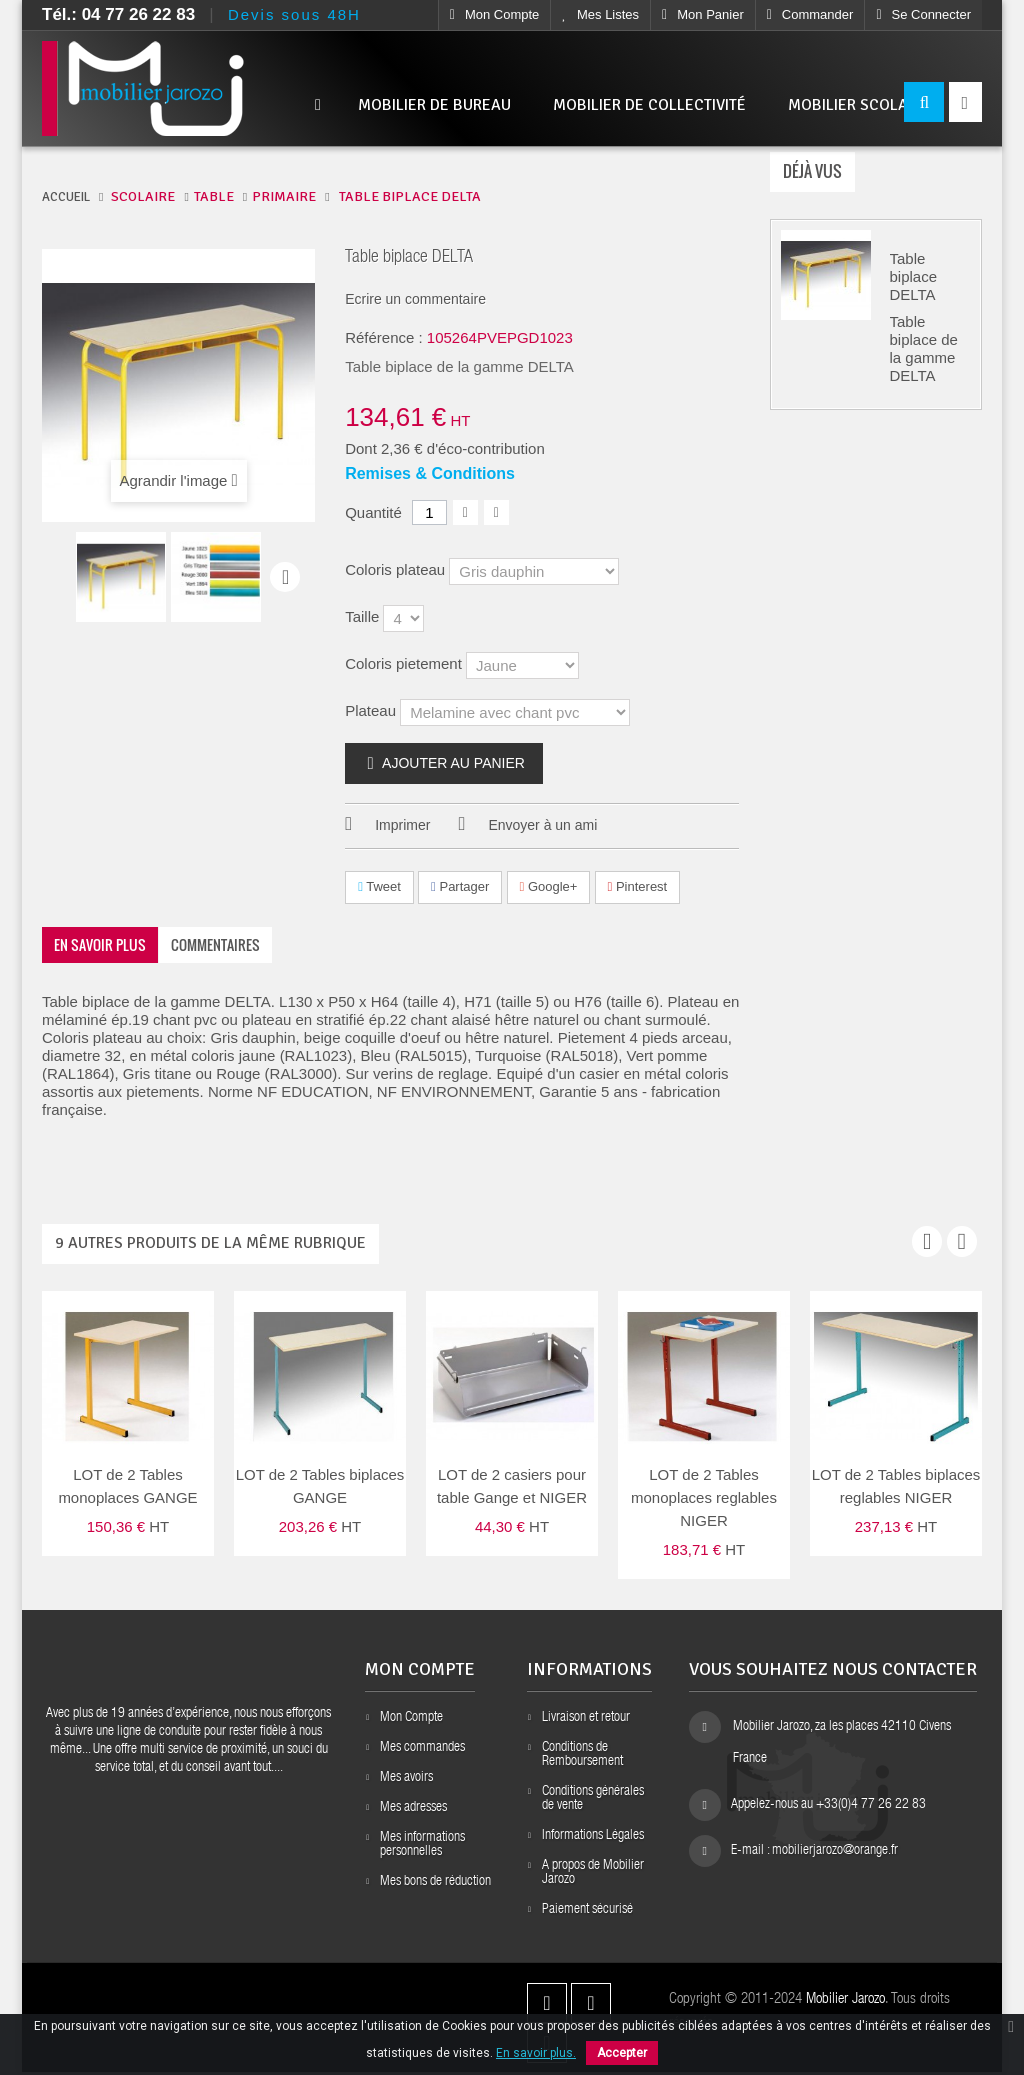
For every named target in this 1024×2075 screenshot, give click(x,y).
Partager (460, 887)
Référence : (384, 337)
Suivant (285, 577)
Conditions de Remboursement (582, 1758)
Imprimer (402, 826)
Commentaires (215, 944)
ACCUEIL (66, 197)
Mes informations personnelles (422, 1848)
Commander (810, 14)
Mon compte (495, 14)
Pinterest (638, 887)
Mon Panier (703, 14)
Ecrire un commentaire (415, 299)
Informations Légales (593, 1839)
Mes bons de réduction (435, 1885)
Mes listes (600, 14)
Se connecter (923, 14)
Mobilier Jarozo (845, 2002)
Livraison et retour (586, 1721)
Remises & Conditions (430, 473)
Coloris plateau (397, 569)
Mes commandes (422, 1751)
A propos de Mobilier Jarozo (593, 1876)
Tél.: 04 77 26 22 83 (118, 14)
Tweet (379, 887)
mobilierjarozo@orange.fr (835, 1854)
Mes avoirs (406, 1781)
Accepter (622, 2053)
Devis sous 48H (294, 14)
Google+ (549, 887)
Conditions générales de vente (593, 1802)
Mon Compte (411, 1721)
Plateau (372, 710)
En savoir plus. (536, 2053)
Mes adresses (413, 1811)
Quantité (373, 512)
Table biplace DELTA (914, 279)
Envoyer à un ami (542, 826)
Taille (364, 616)
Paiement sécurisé (587, 1913)
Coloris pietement (405, 663)
